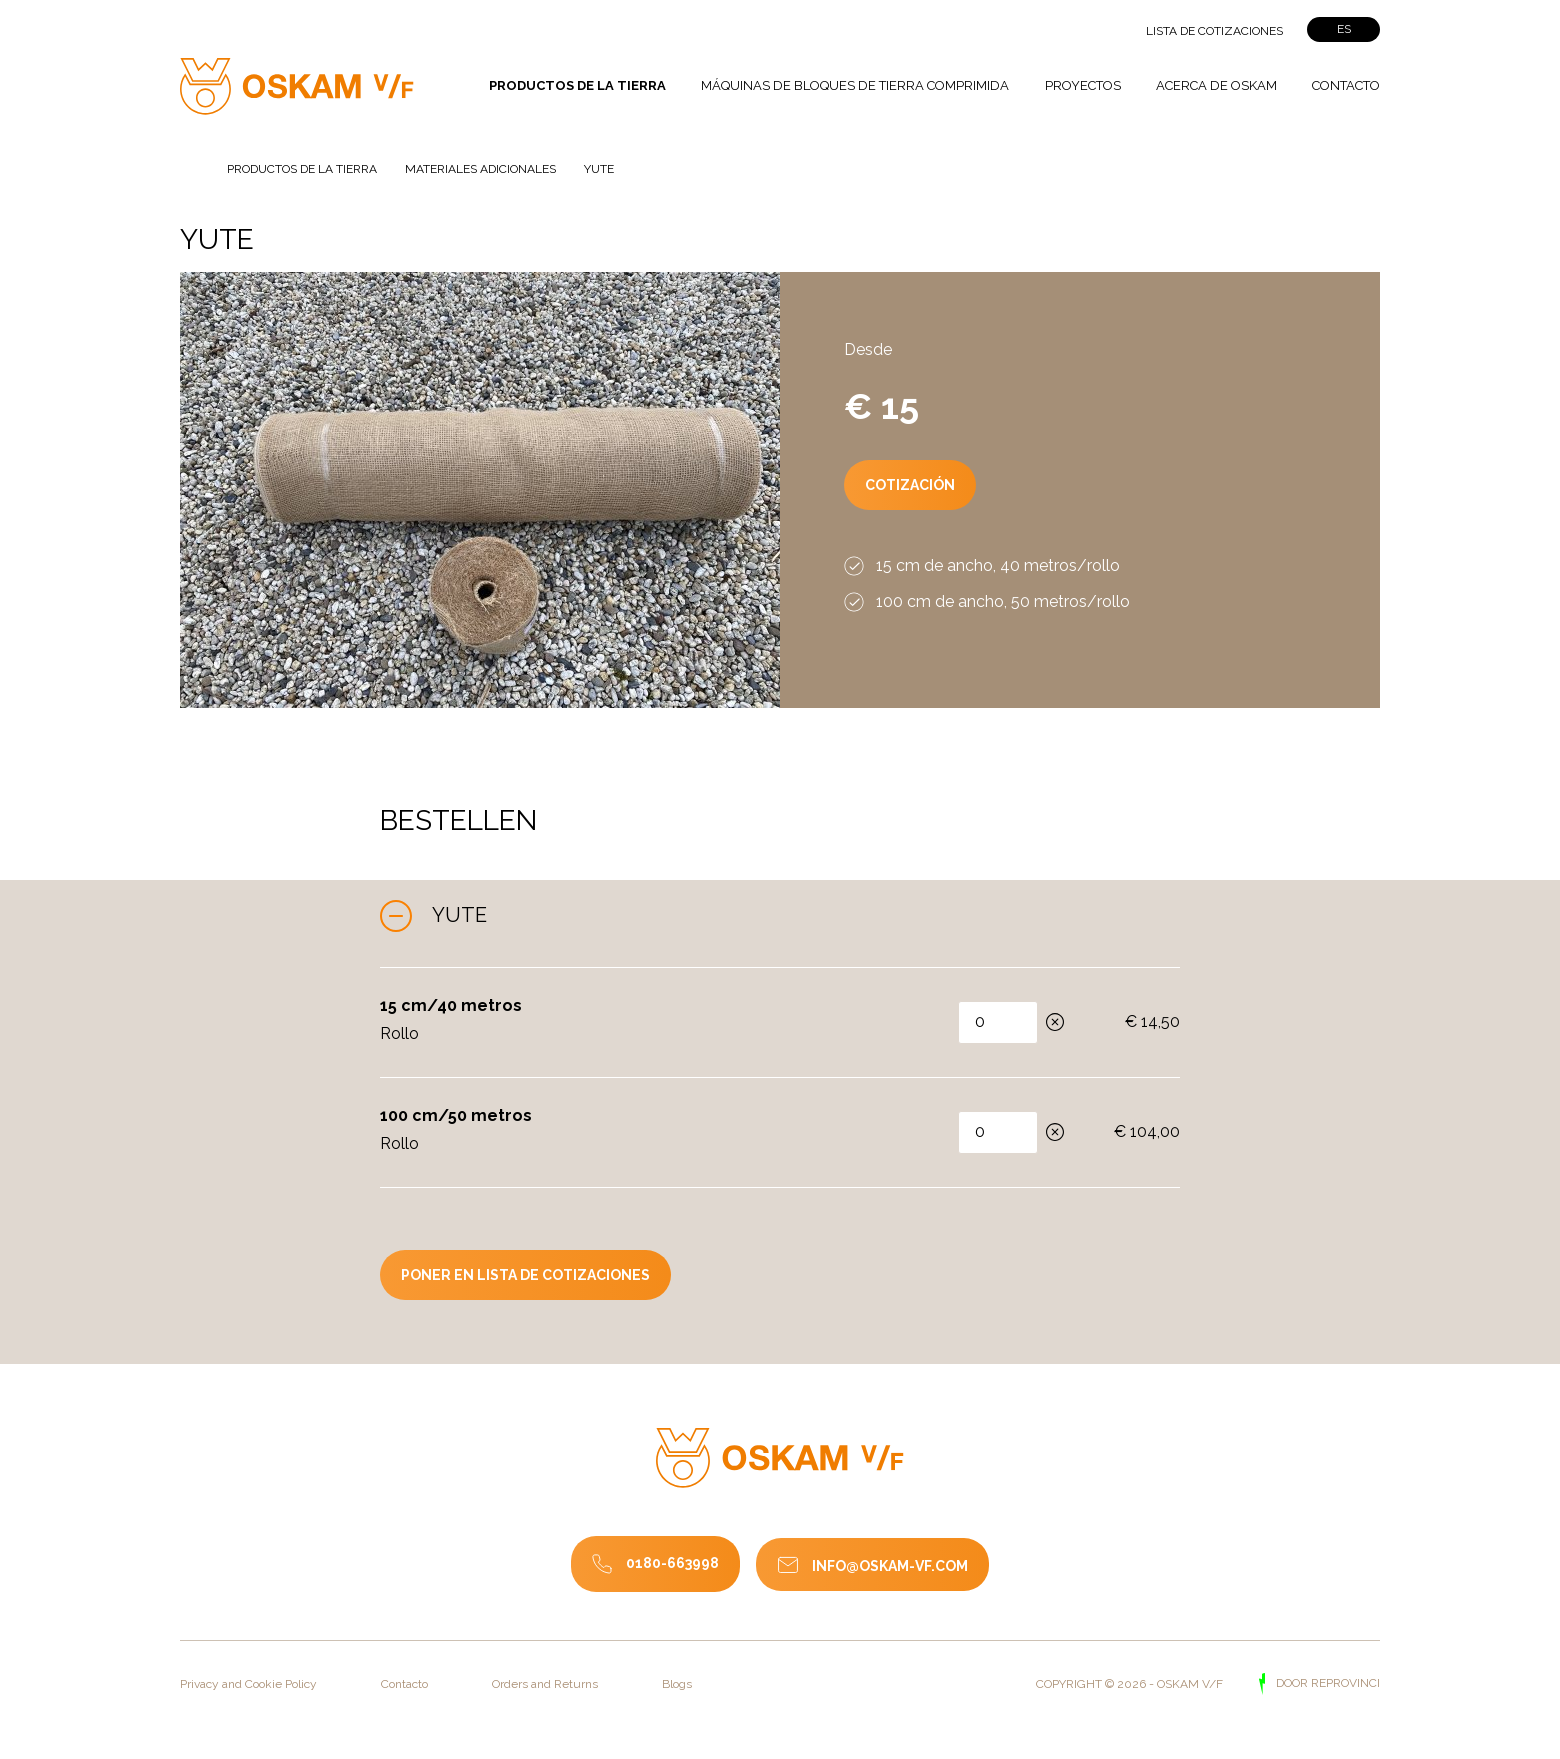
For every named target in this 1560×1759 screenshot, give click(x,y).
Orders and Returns (545, 1684)
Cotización (910, 485)
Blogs (677, 1684)
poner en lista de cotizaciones (525, 1275)
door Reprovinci (1326, 1684)
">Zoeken (1085, 30)
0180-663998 (672, 1563)
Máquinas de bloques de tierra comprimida (855, 85)
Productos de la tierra (577, 85)
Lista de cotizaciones (1214, 31)
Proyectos (1083, 85)
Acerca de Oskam (1216, 85)
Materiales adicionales (482, 168)
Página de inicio (191, 163)
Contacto (1346, 85)
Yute (459, 915)
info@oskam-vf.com (890, 1566)
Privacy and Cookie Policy (248, 1684)
